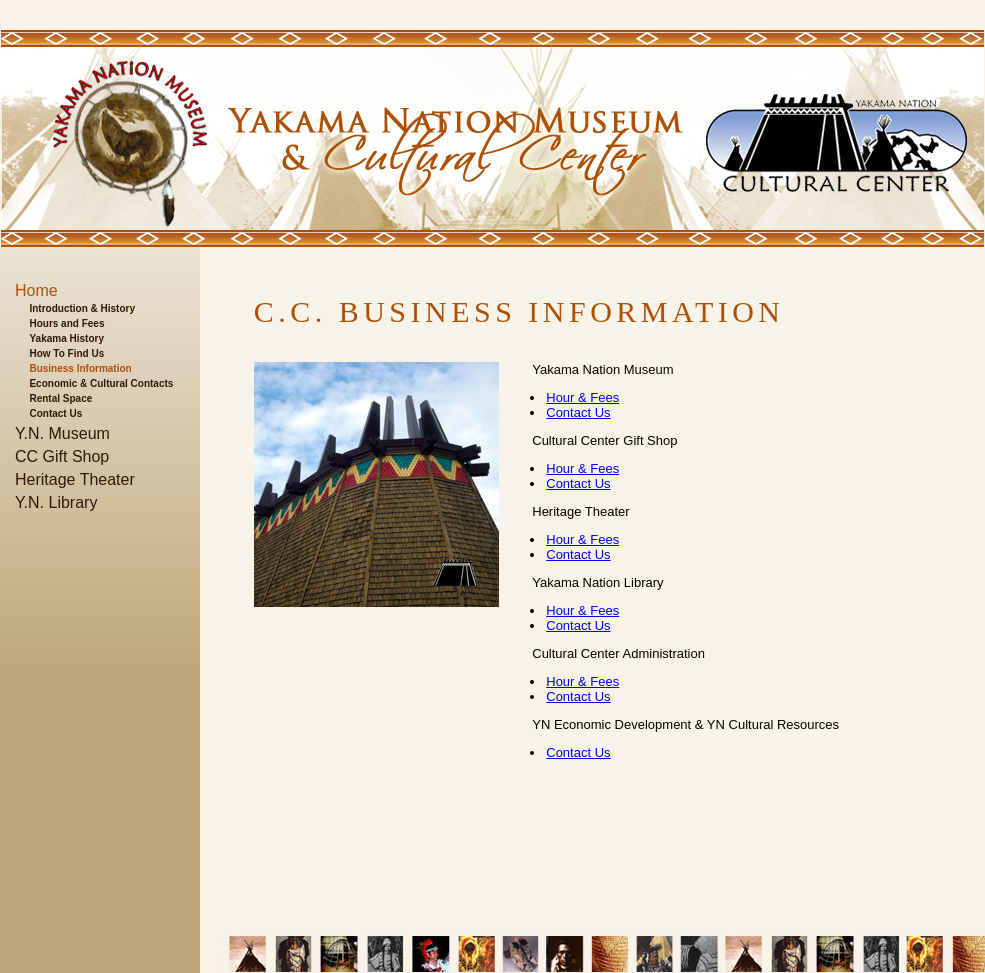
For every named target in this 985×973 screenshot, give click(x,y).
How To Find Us (66, 353)
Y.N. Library (56, 502)
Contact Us (55, 413)
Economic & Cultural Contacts (101, 383)
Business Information (80, 368)
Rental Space (60, 398)
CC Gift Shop (62, 456)
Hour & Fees (582, 397)
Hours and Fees (66, 323)
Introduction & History (82, 308)
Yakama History (66, 338)
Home (36, 290)
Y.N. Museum (62, 433)
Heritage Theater (75, 479)
